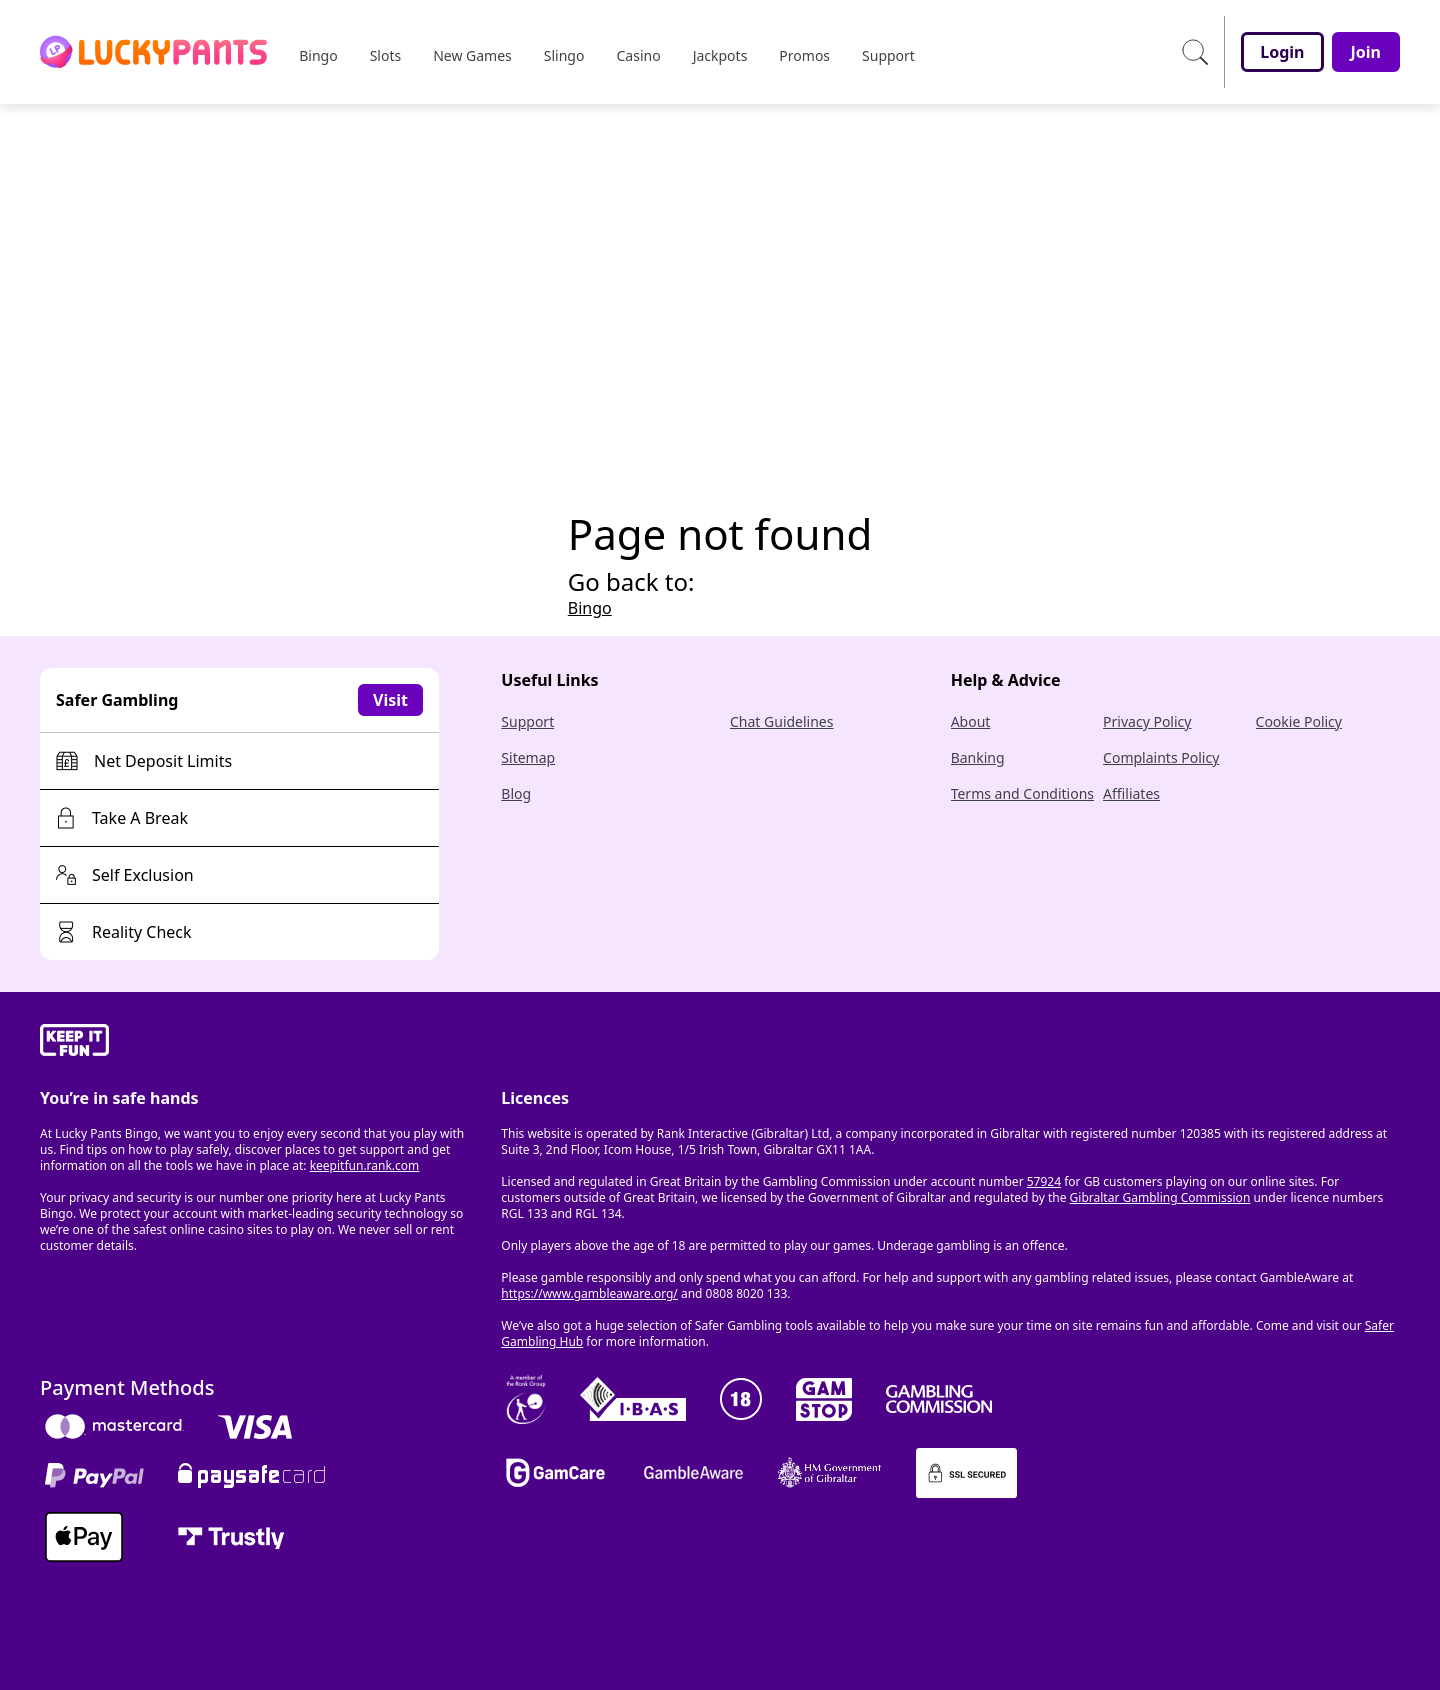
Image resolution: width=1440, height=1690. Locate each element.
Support (527, 721)
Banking (978, 757)
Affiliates (1131, 793)
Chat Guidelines (782, 721)
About (971, 721)
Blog (516, 793)
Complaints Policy (1161, 757)
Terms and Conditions (1022, 793)
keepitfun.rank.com (365, 1165)
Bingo (590, 608)
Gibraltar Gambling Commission (1160, 1197)
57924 (1044, 1181)
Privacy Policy (1147, 721)
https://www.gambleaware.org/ (589, 1293)
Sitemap (528, 757)
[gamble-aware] (258, 1043)
